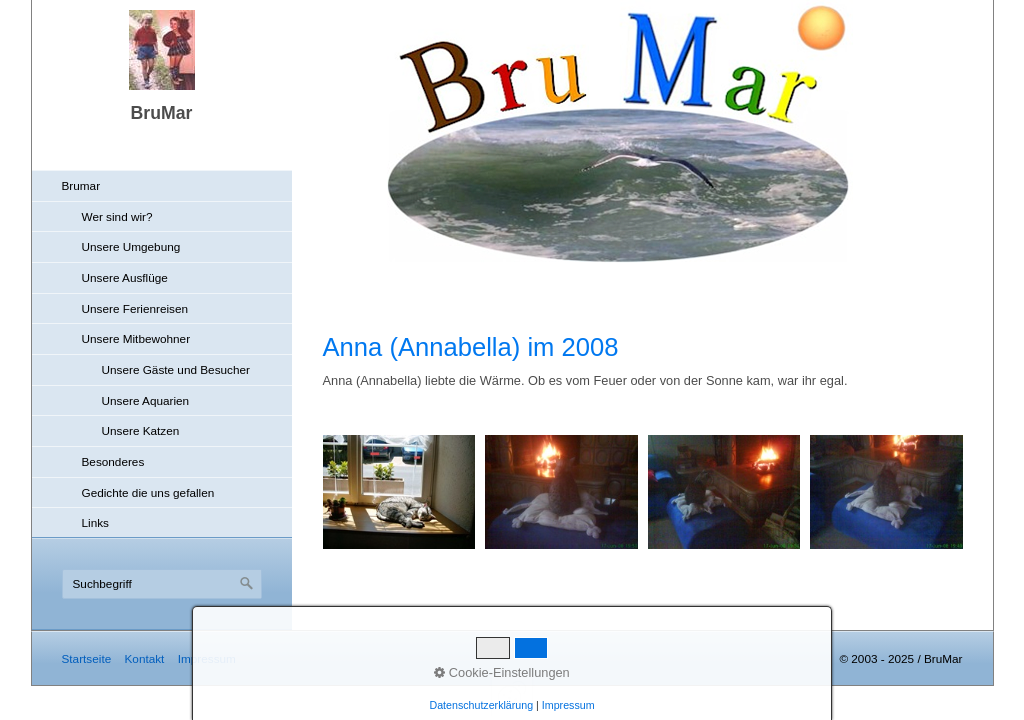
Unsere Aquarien (146, 400)
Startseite (87, 658)
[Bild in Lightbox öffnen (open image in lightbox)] (399, 492)
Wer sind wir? (117, 216)
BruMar (162, 113)
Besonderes (113, 461)
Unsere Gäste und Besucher (176, 369)
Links (95, 522)
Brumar (81, 185)
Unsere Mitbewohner (136, 338)
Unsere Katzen (141, 430)
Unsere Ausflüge (125, 277)
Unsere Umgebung (131, 246)
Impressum (207, 658)
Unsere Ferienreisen (135, 308)
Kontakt (144, 658)
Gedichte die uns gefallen (148, 492)
